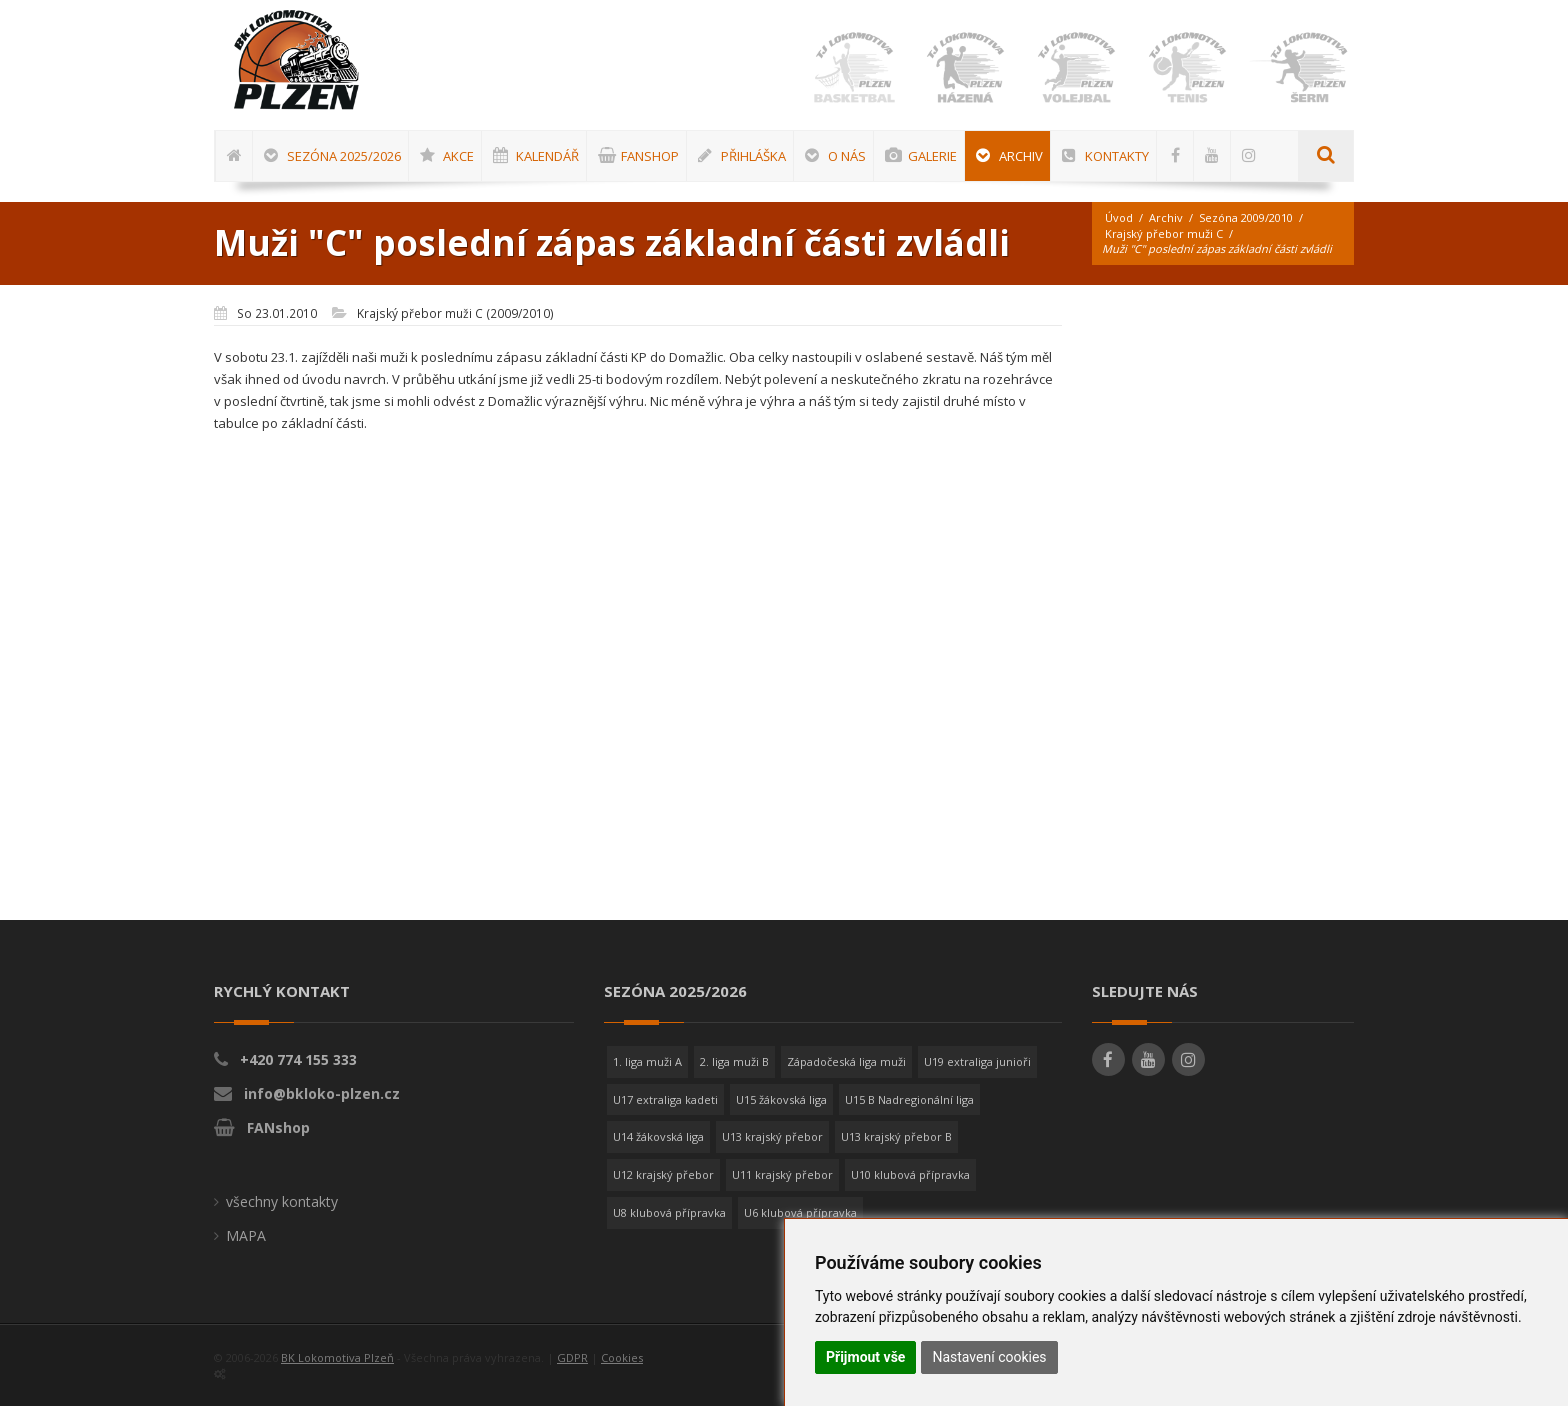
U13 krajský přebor (772, 1136)
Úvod (1119, 217)
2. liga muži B (734, 1061)
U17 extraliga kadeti (665, 1099)
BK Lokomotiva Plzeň (337, 1357)
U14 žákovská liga (658, 1136)
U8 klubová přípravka (669, 1212)
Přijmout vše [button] (865, 1357)
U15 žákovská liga (781, 1099)
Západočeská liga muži (846, 1061)
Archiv (1166, 217)
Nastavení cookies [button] (989, 1357)
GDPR (572, 1357)
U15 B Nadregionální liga (909, 1099)
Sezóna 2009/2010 (1246, 217)
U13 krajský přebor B (896, 1136)
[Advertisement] (1503, 605)
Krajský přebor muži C (1164, 233)
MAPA (246, 1235)
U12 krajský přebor (663, 1174)
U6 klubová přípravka (800, 1212)
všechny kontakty (282, 1201)
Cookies (622, 1357)
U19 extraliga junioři (977, 1061)
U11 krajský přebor (782, 1174)
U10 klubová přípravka (910, 1174)
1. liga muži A (647, 1061)
